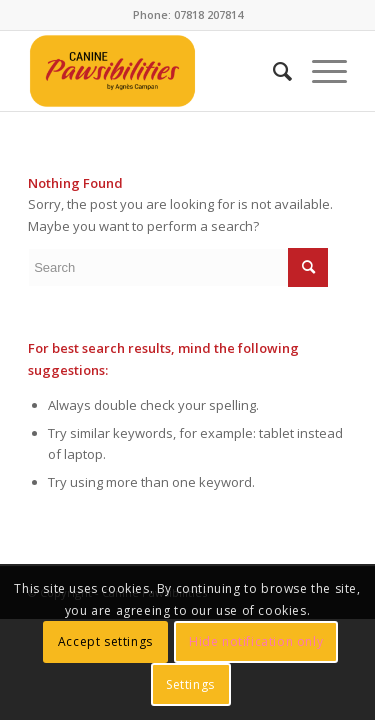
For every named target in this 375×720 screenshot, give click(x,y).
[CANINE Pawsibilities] (155, 71)
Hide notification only (256, 641)
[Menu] (319, 71)
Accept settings (105, 641)
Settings (190, 684)
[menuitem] (272, 71)
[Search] (272, 71)
